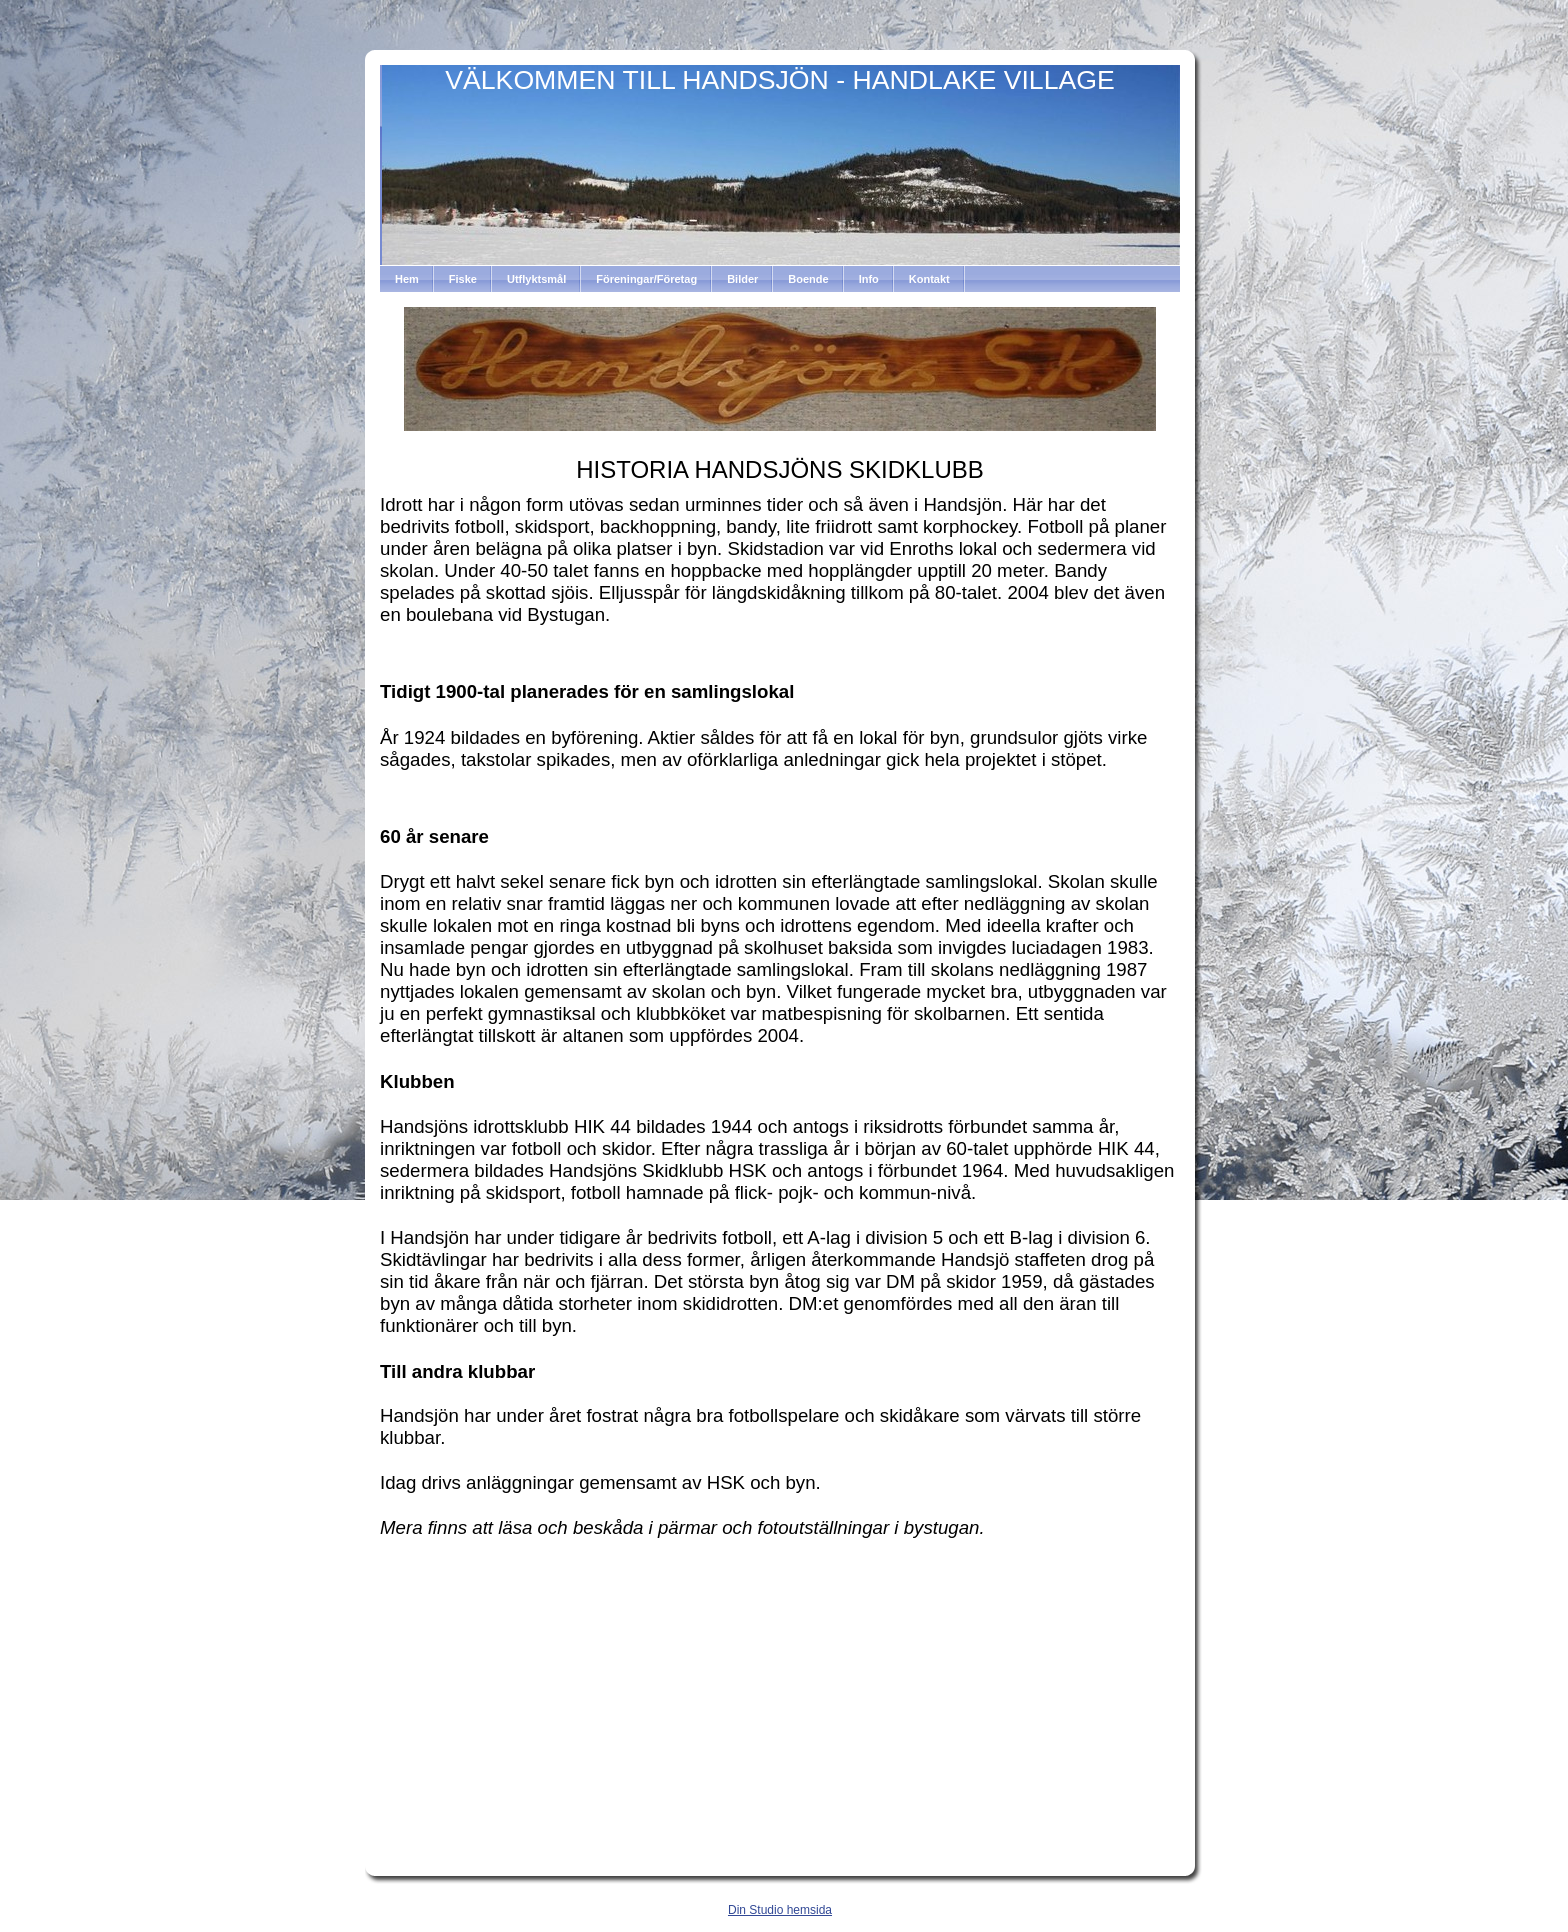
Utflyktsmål (536, 279)
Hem (407, 279)
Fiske (463, 279)
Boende (808, 279)
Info (869, 279)
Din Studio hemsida (780, 1910)
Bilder (742, 279)
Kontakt (929, 279)
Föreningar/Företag (646, 279)
